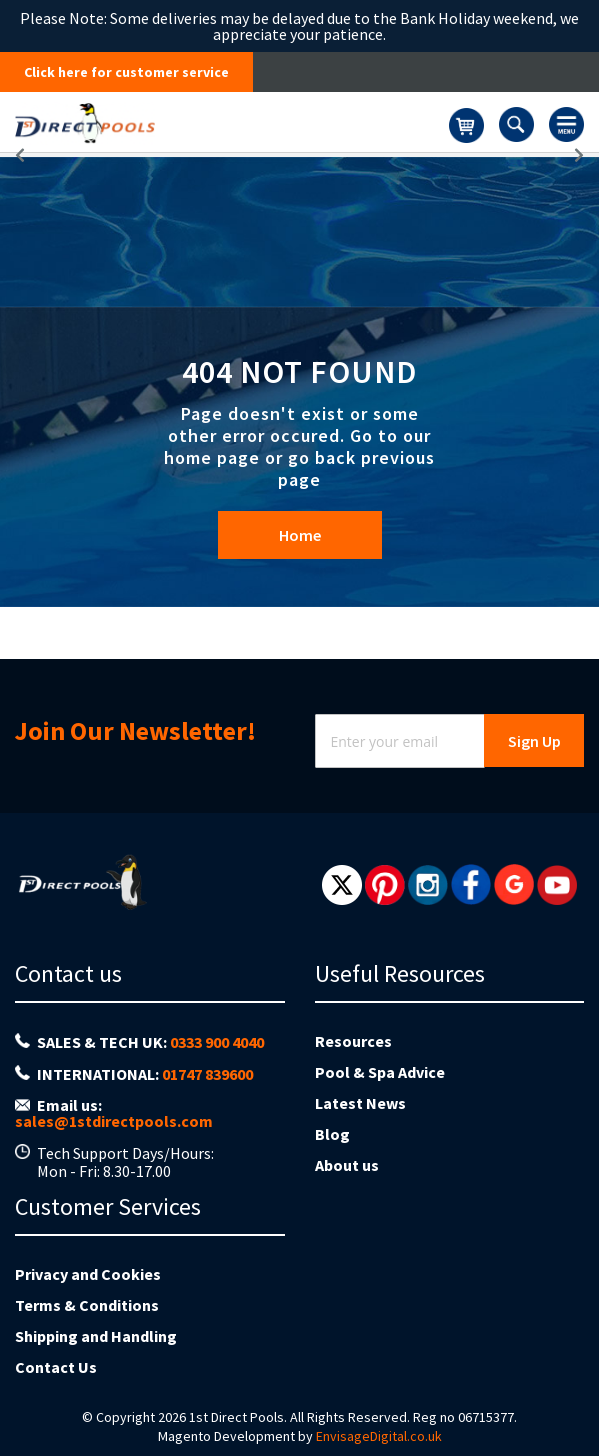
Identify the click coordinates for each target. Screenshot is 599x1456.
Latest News (360, 1103)
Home (300, 535)
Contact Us (56, 1367)
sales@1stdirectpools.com (114, 1121)
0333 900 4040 (217, 1042)
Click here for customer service (126, 72)
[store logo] (232, 122)
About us (347, 1165)
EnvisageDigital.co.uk (379, 1436)
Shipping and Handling (96, 1336)
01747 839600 (207, 1074)
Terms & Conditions (87, 1305)
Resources (353, 1041)
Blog (332, 1134)
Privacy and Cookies (88, 1274)
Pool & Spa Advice (380, 1072)
